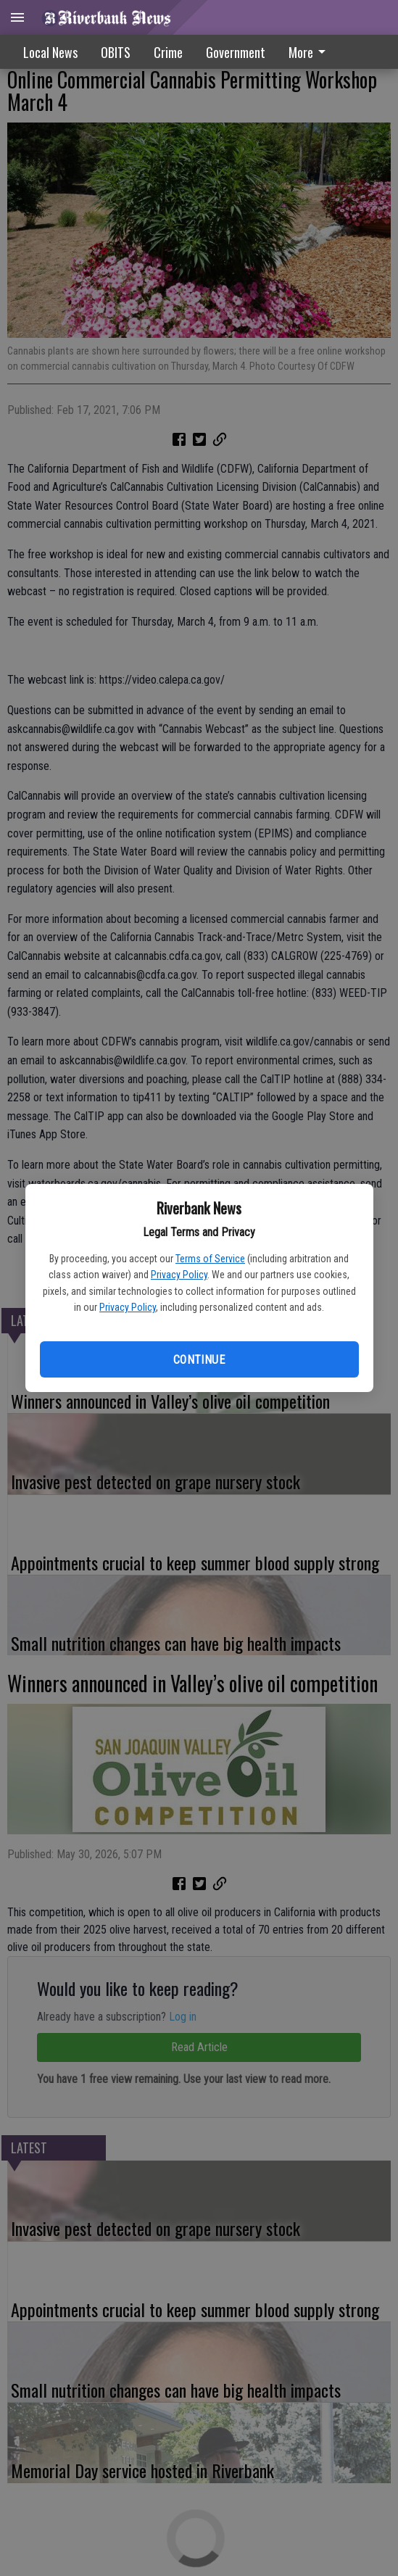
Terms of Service (210, 1258)
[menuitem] (311, 52)
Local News (50, 52)
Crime (168, 52)
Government (235, 52)
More (310, 52)
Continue (199, 1360)
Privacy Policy (179, 1274)
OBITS (115, 52)
